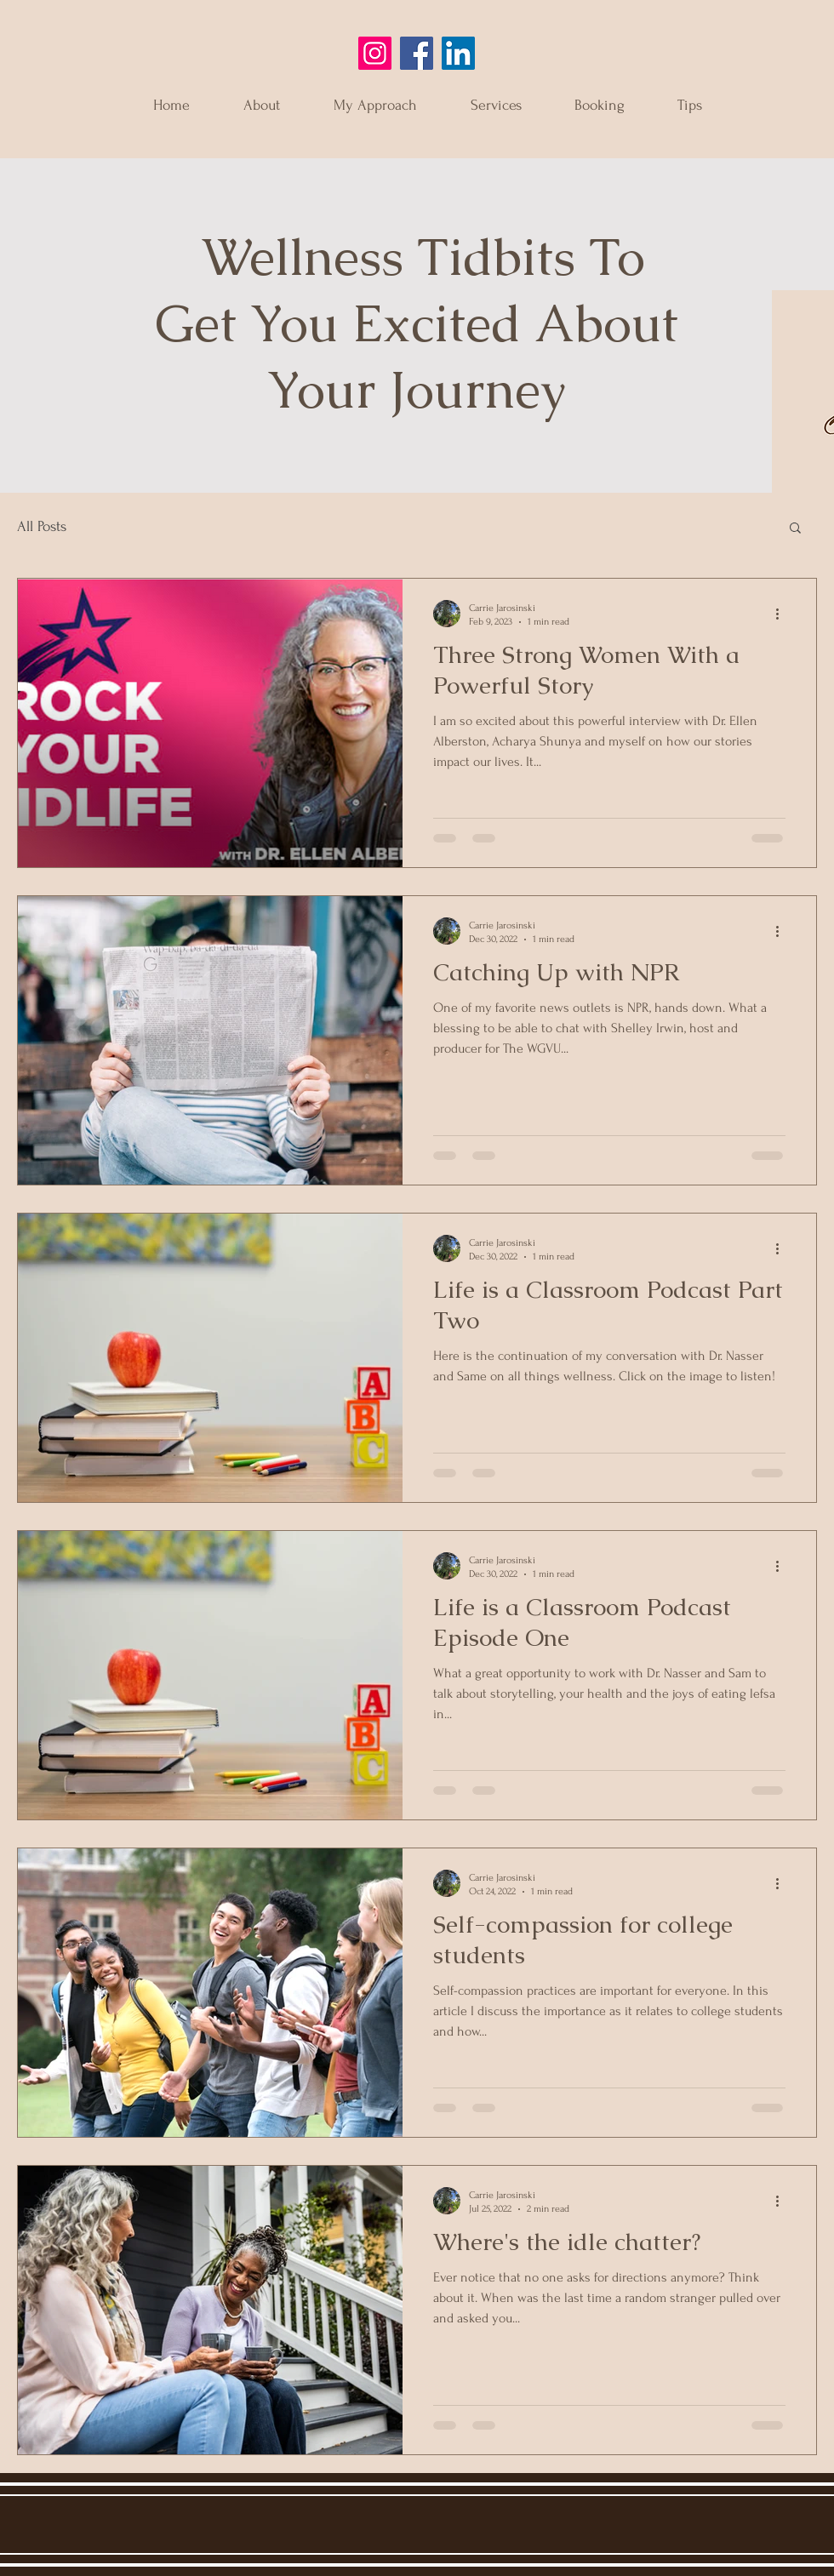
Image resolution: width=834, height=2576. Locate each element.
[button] (795, 529)
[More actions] (783, 613)
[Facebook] (416, 53)
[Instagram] (374, 53)
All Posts (41, 526)
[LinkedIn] (458, 53)
